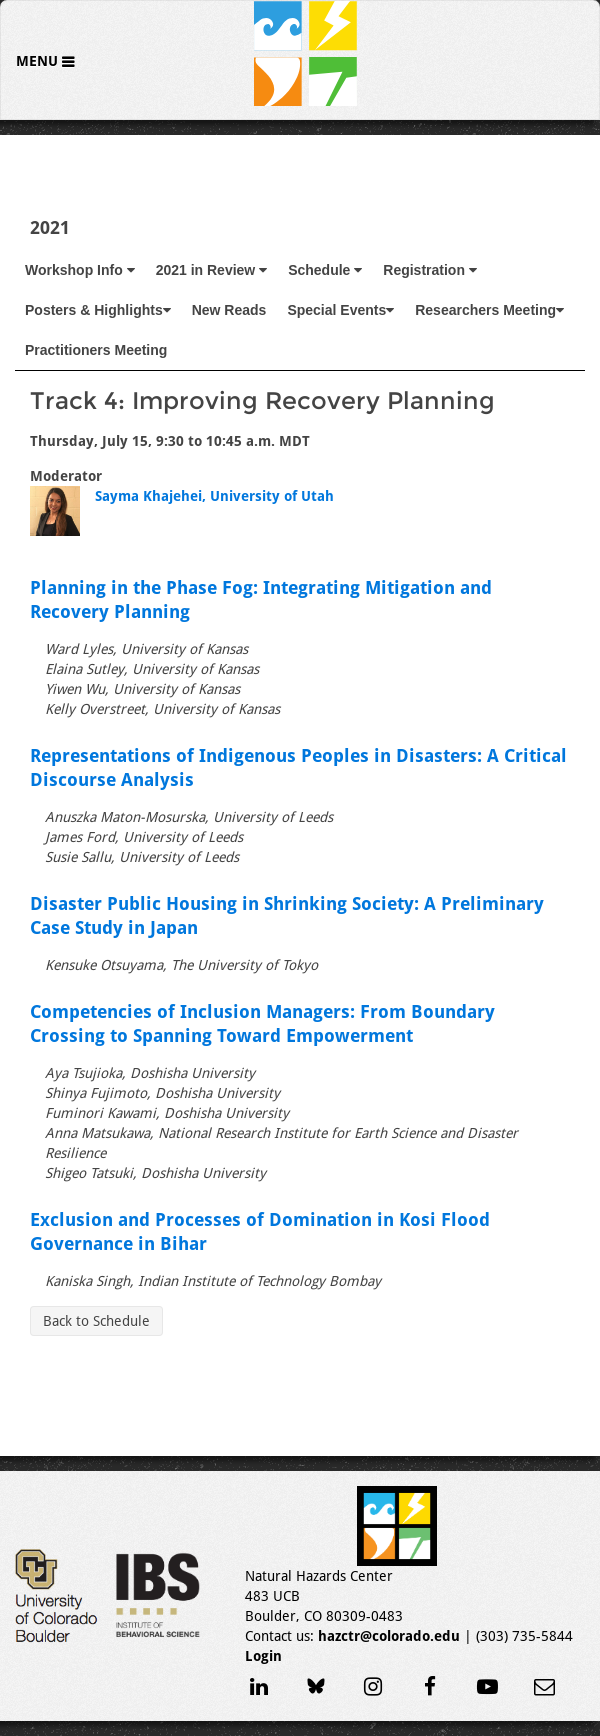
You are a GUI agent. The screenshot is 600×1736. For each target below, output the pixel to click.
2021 (50, 227)
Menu (39, 61)
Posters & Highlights (98, 310)
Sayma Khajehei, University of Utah (214, 496)
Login (263, 1656)
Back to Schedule (96, 1321)
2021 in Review (212, 270)
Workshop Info (80, 270)
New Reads (229, 310)
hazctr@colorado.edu (389, 1636)
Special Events (340, 310)
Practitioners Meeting (96, 350)
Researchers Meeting (489, 310)
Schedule (325, 270)
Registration (430, 270)
